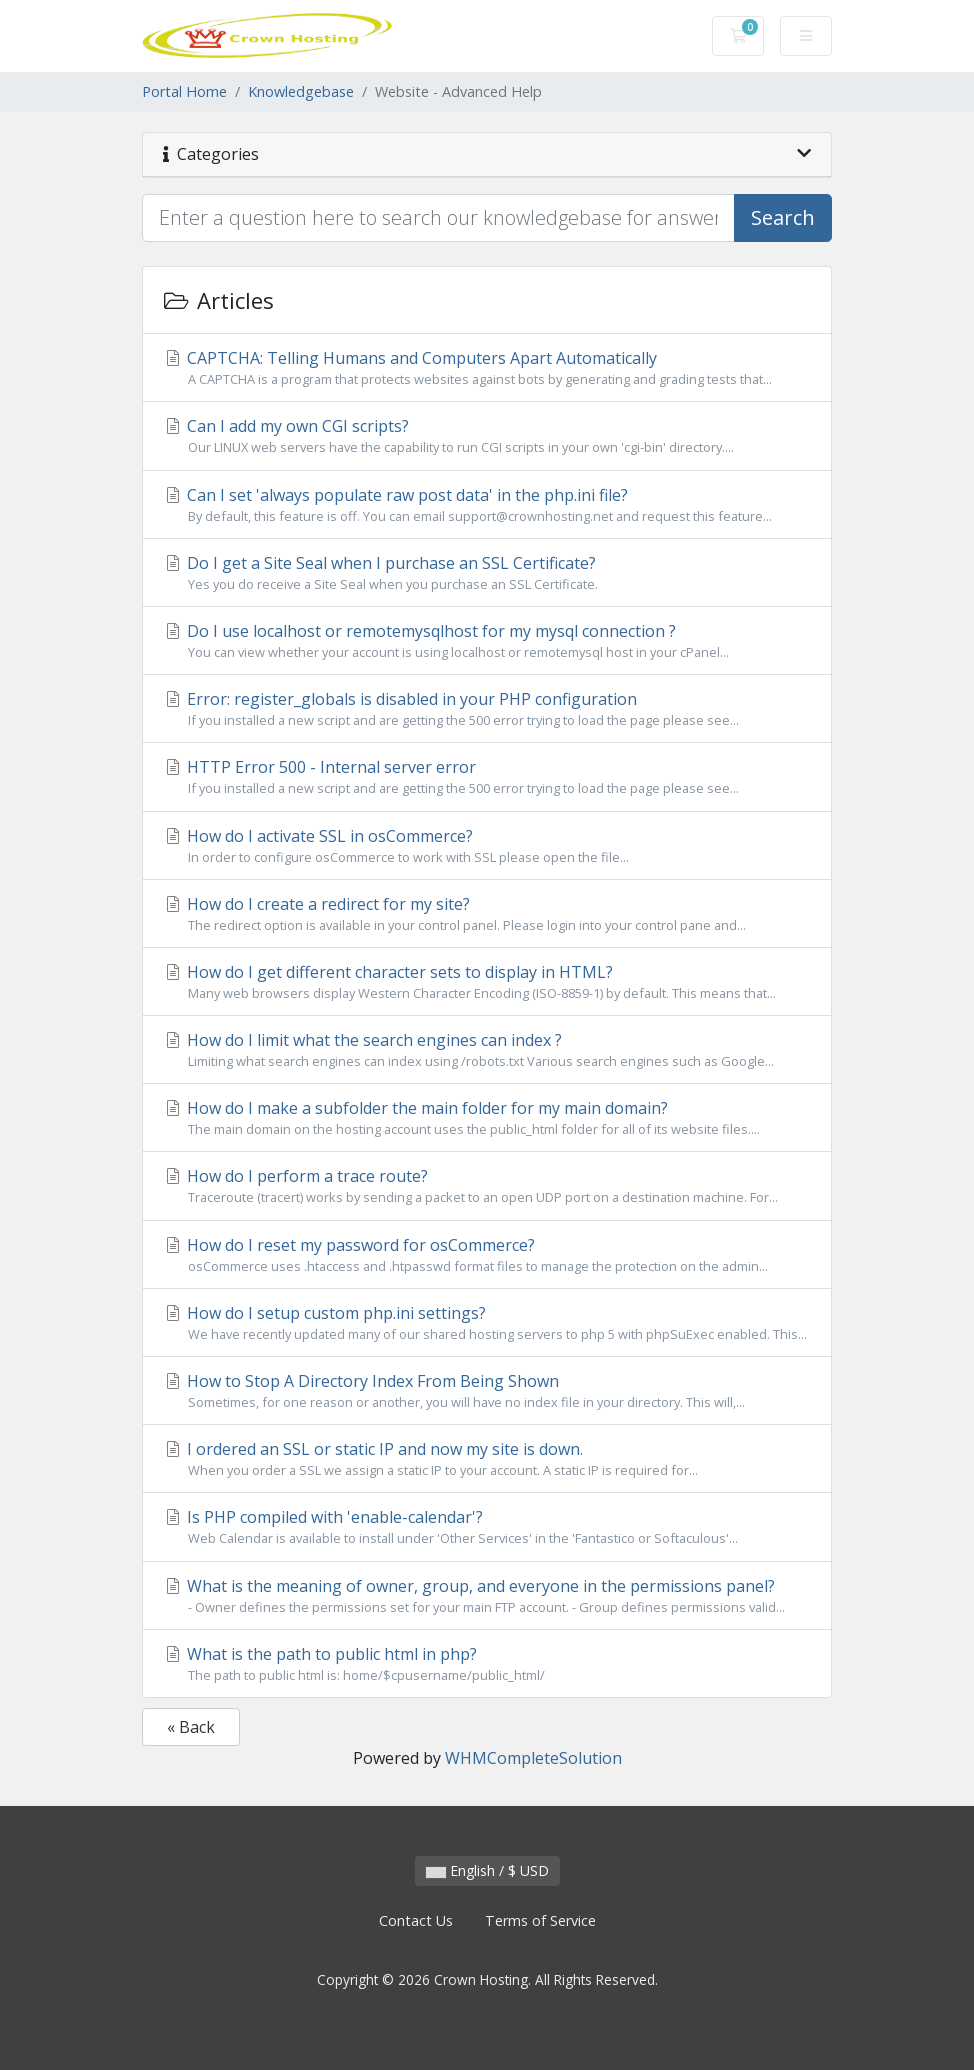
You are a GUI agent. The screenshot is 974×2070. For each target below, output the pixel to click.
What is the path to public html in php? (487, 1664)
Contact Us (416, 1920)
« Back (191, 1727)
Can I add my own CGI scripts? (487, 436)
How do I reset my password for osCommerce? (487, 1255)
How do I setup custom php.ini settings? (487, 1323)
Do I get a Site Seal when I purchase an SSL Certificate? (487, 573)
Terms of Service (540, 1920)
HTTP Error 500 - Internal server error (487, 777)
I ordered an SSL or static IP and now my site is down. (487, 1459)
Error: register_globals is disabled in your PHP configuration (487, 709)
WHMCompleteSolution (533, 1758)
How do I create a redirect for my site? (487, 914)
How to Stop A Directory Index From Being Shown (487, 1391)
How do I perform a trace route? (487, 1186)
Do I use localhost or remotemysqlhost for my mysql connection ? (487, 641)
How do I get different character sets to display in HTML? (487, 982)
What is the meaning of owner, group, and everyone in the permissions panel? (487, 1596)
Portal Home (184, 91)
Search (783, 217)
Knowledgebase (301, 91)
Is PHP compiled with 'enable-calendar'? (487, 1527)
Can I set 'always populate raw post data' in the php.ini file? (487, 505)
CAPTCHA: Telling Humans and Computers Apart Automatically (487, 368)
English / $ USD (487, 1870)
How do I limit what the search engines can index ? (487, 1050)
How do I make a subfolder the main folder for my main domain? (487, 1118)
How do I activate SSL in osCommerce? (487, 846)
